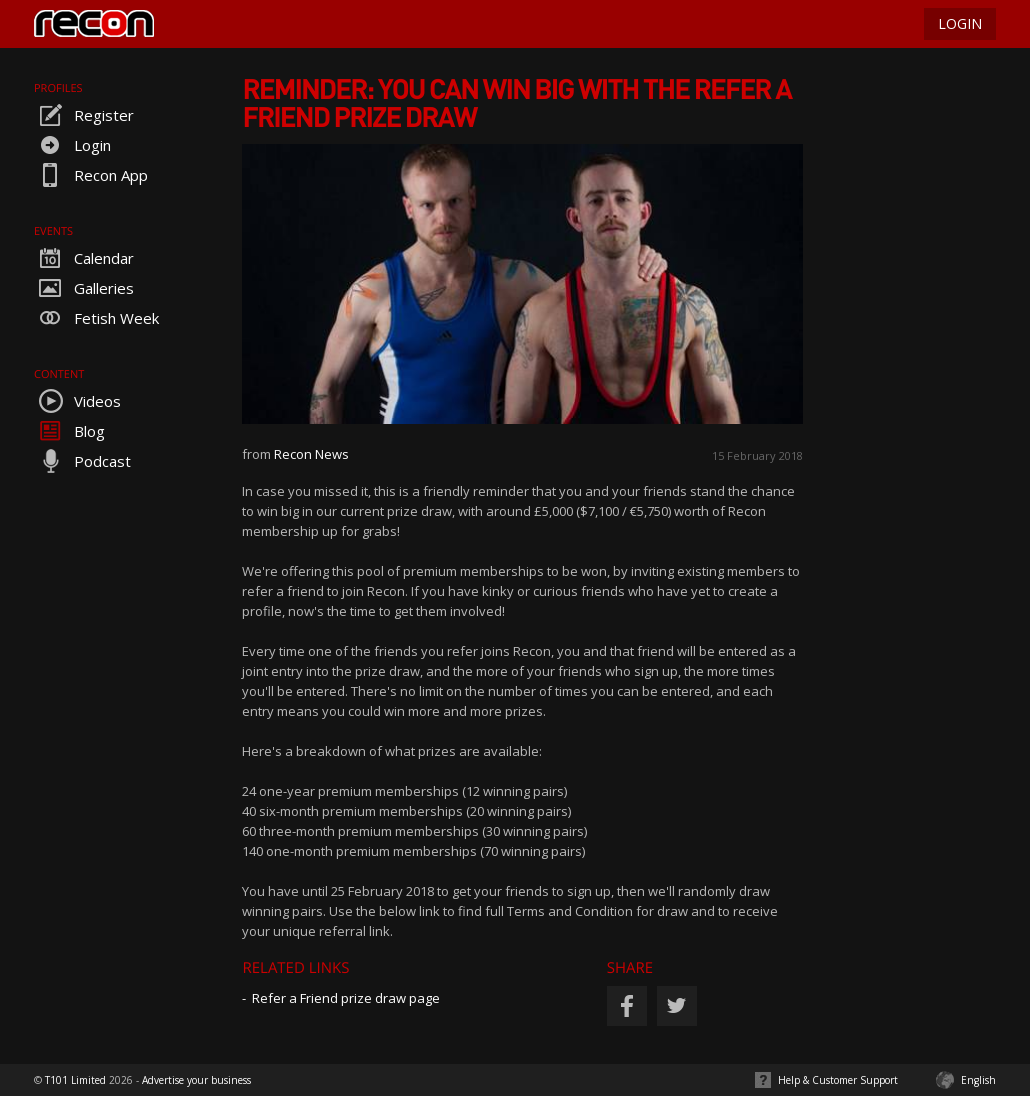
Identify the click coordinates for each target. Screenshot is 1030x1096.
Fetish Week (96, 318)
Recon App (91, 175)
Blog (69, 431)
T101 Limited (75, 1080)
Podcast (82, 461)
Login (72, 145)
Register (84, 115)
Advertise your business (196, 1080)
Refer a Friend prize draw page (346, 998)
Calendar (84, 258)
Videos (77, 401)
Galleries (84, 288)
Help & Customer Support (838, 1080)
